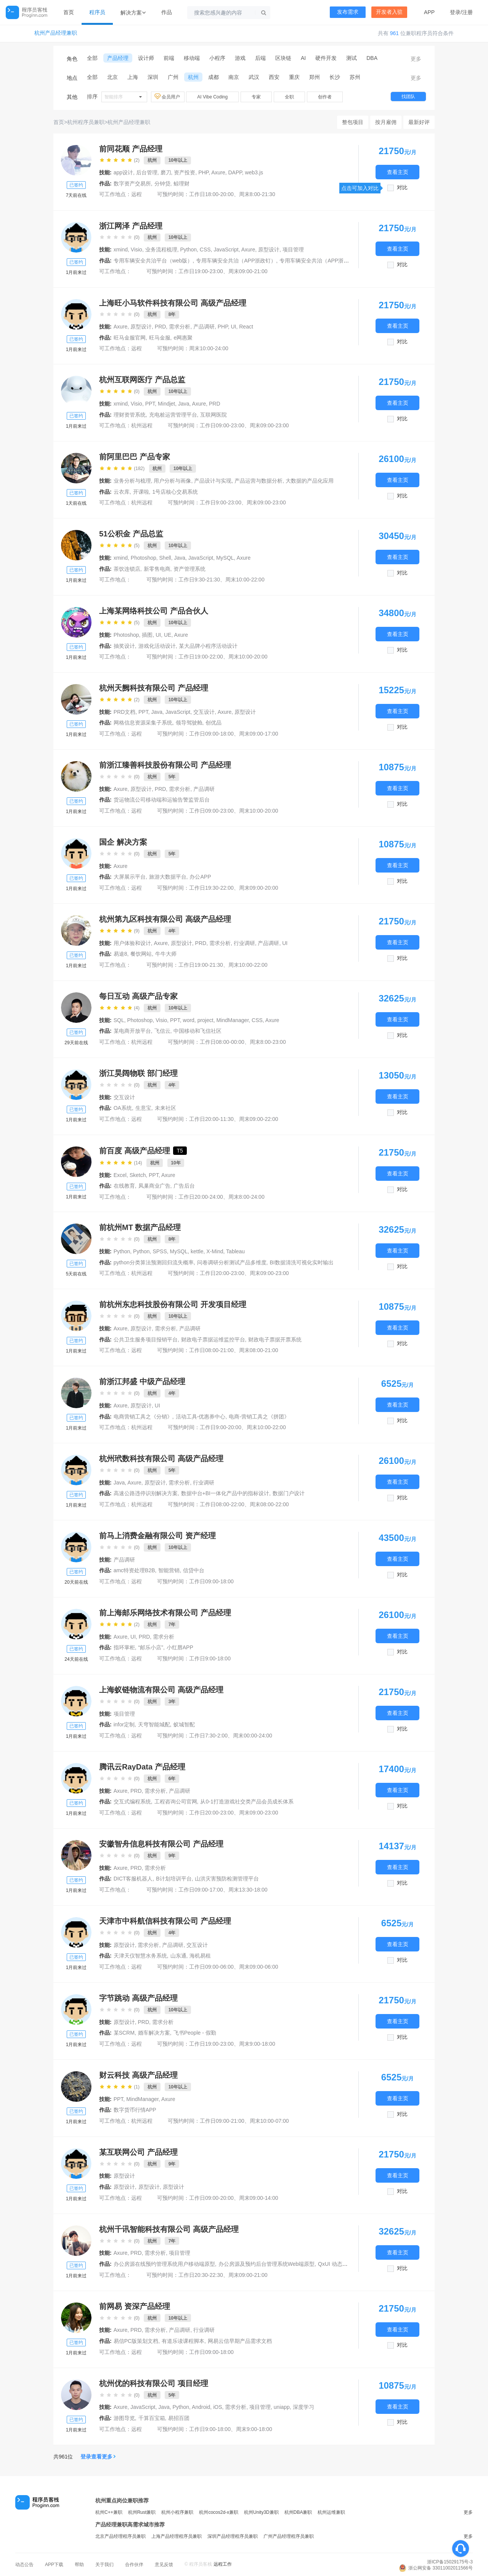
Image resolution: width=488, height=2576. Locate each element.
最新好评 (419, 122)
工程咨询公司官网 (175, 1801)
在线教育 (124, 1186)
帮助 (79, 2564)
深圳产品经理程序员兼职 (232, 2536)
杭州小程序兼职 (177, 2512)
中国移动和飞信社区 (197, 1031)
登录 (455, 12)
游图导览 (124, 2418)
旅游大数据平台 (167, 877)
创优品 (213, 723)
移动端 (192, 58)
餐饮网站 (141, 954)
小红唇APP (180, 1647)
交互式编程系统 (132, 1801)
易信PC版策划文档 (136, 2341)
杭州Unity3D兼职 (261, 2512)
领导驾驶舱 (189, 723)
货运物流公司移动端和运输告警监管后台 (162, 800)
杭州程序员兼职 (85, 122)
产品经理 (117, 58)
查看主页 (397, 172)
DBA (371, 58)
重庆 (294, 77)
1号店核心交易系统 (175, 492)
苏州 (355, 77)
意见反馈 (164, 2564)
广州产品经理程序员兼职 (288, 2536)
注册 (467, 12)
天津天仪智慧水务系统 (140, 1956)
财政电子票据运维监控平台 (213, 1339)
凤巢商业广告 (154, 1186)
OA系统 (123, 1108)
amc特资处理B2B (134, 1570)
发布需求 (347, 12)
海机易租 (200, 1956)
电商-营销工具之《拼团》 (259, 1417)
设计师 (146, 58)
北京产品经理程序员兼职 (120, 2536)
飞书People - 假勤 (194, 2033)
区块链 (283, 58)
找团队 (408, 96)
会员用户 (167, 96)
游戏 (240, 58)
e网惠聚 (183, 338)
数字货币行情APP (135, 2110)
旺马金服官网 (130, 338)
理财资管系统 (130, 415)
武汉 (254, 77)
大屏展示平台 (130, 877)
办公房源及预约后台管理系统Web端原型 (266, 2264)
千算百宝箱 (151, 2418)
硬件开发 (326, 58)
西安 (274, 77)
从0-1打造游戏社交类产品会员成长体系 (246, 1801)
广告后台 (184, 1186)
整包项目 (352, 122)
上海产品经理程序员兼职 (176, 2536)
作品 (166, 12)
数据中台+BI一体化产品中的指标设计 (225, 1493)
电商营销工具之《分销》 (143, 1417)
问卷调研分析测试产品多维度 (231, 1262)
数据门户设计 (289, 1493)
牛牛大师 (166, 954)
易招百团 (178, 2418)
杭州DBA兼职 (298, 2512)
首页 (68, 12)
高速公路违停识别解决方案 (146, 1493)
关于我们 (104, 2564)
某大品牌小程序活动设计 (208, 646)
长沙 (334, 77)
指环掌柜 (124, 1647)
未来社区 (165, 1108)
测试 (351, 58)
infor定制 (124, 1724)
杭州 (193, 77)
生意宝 (143, 1108)
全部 (92, 58)
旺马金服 (159, 338)
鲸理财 (181, 183)
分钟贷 (162, 183)
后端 (260, 58)
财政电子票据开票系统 (275, 1339)
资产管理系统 (189, 569)
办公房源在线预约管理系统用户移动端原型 (164, 2264)
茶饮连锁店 (127, 569)
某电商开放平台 (132, 1031)
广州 (173, 77)
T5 (180, 1151)
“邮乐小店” (150, 1647)
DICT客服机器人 (133, 1879)
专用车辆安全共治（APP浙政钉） (236, 261)
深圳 (153, 77)
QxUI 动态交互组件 (341, 2264)
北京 (112, 77)
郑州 (314, 77)
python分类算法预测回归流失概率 (154, 1262)
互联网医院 (213, 415)
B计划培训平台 (173, 1879)
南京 (233, 77)
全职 (289, 97)
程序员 (97, 12)
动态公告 (24, 2564)
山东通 (178, 1956)
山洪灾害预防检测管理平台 (227, 1879)
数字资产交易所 (132, 183)
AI (303, 58)
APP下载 (54, 2564)
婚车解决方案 (154, 2033)
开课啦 (141, 492)
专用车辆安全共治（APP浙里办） (319, 261)
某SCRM (124, 2033)
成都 (213, 77)
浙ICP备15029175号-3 (450, 2562)
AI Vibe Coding (212, 97)
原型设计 (124, 2187)
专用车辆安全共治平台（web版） (153, 261)
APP (429, 12)
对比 (402, 187)
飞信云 (162, 1031)
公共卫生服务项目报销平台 (146, 1339)
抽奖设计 (124, 646)
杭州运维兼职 (331, 2512)
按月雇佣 (385, 122)
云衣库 (122, 492)
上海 (132, 77)
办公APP (200, 877)
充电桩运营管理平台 (173, 415)
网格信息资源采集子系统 (143, 723)
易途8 (120, 954)
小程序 (217, 58)
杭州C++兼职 (108, 2512)
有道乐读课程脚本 (183, 2341)
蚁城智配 (184, 1724)
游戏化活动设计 (157, 646)
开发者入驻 (389, 12)
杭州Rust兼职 (142, 2512)
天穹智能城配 (154, 1724)
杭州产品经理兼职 (55, 33)
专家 (256, 97)
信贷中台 (193, 1570)
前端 (169, 58)
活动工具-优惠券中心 (201, 1417)
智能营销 (169, 1570)
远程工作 (223, 2564)
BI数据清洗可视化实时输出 (302, 1262)
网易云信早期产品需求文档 (240, 2341)
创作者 (325, 97)
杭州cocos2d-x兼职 (218, 2512)
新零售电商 (157, 569)
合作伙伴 (134, 2564)
